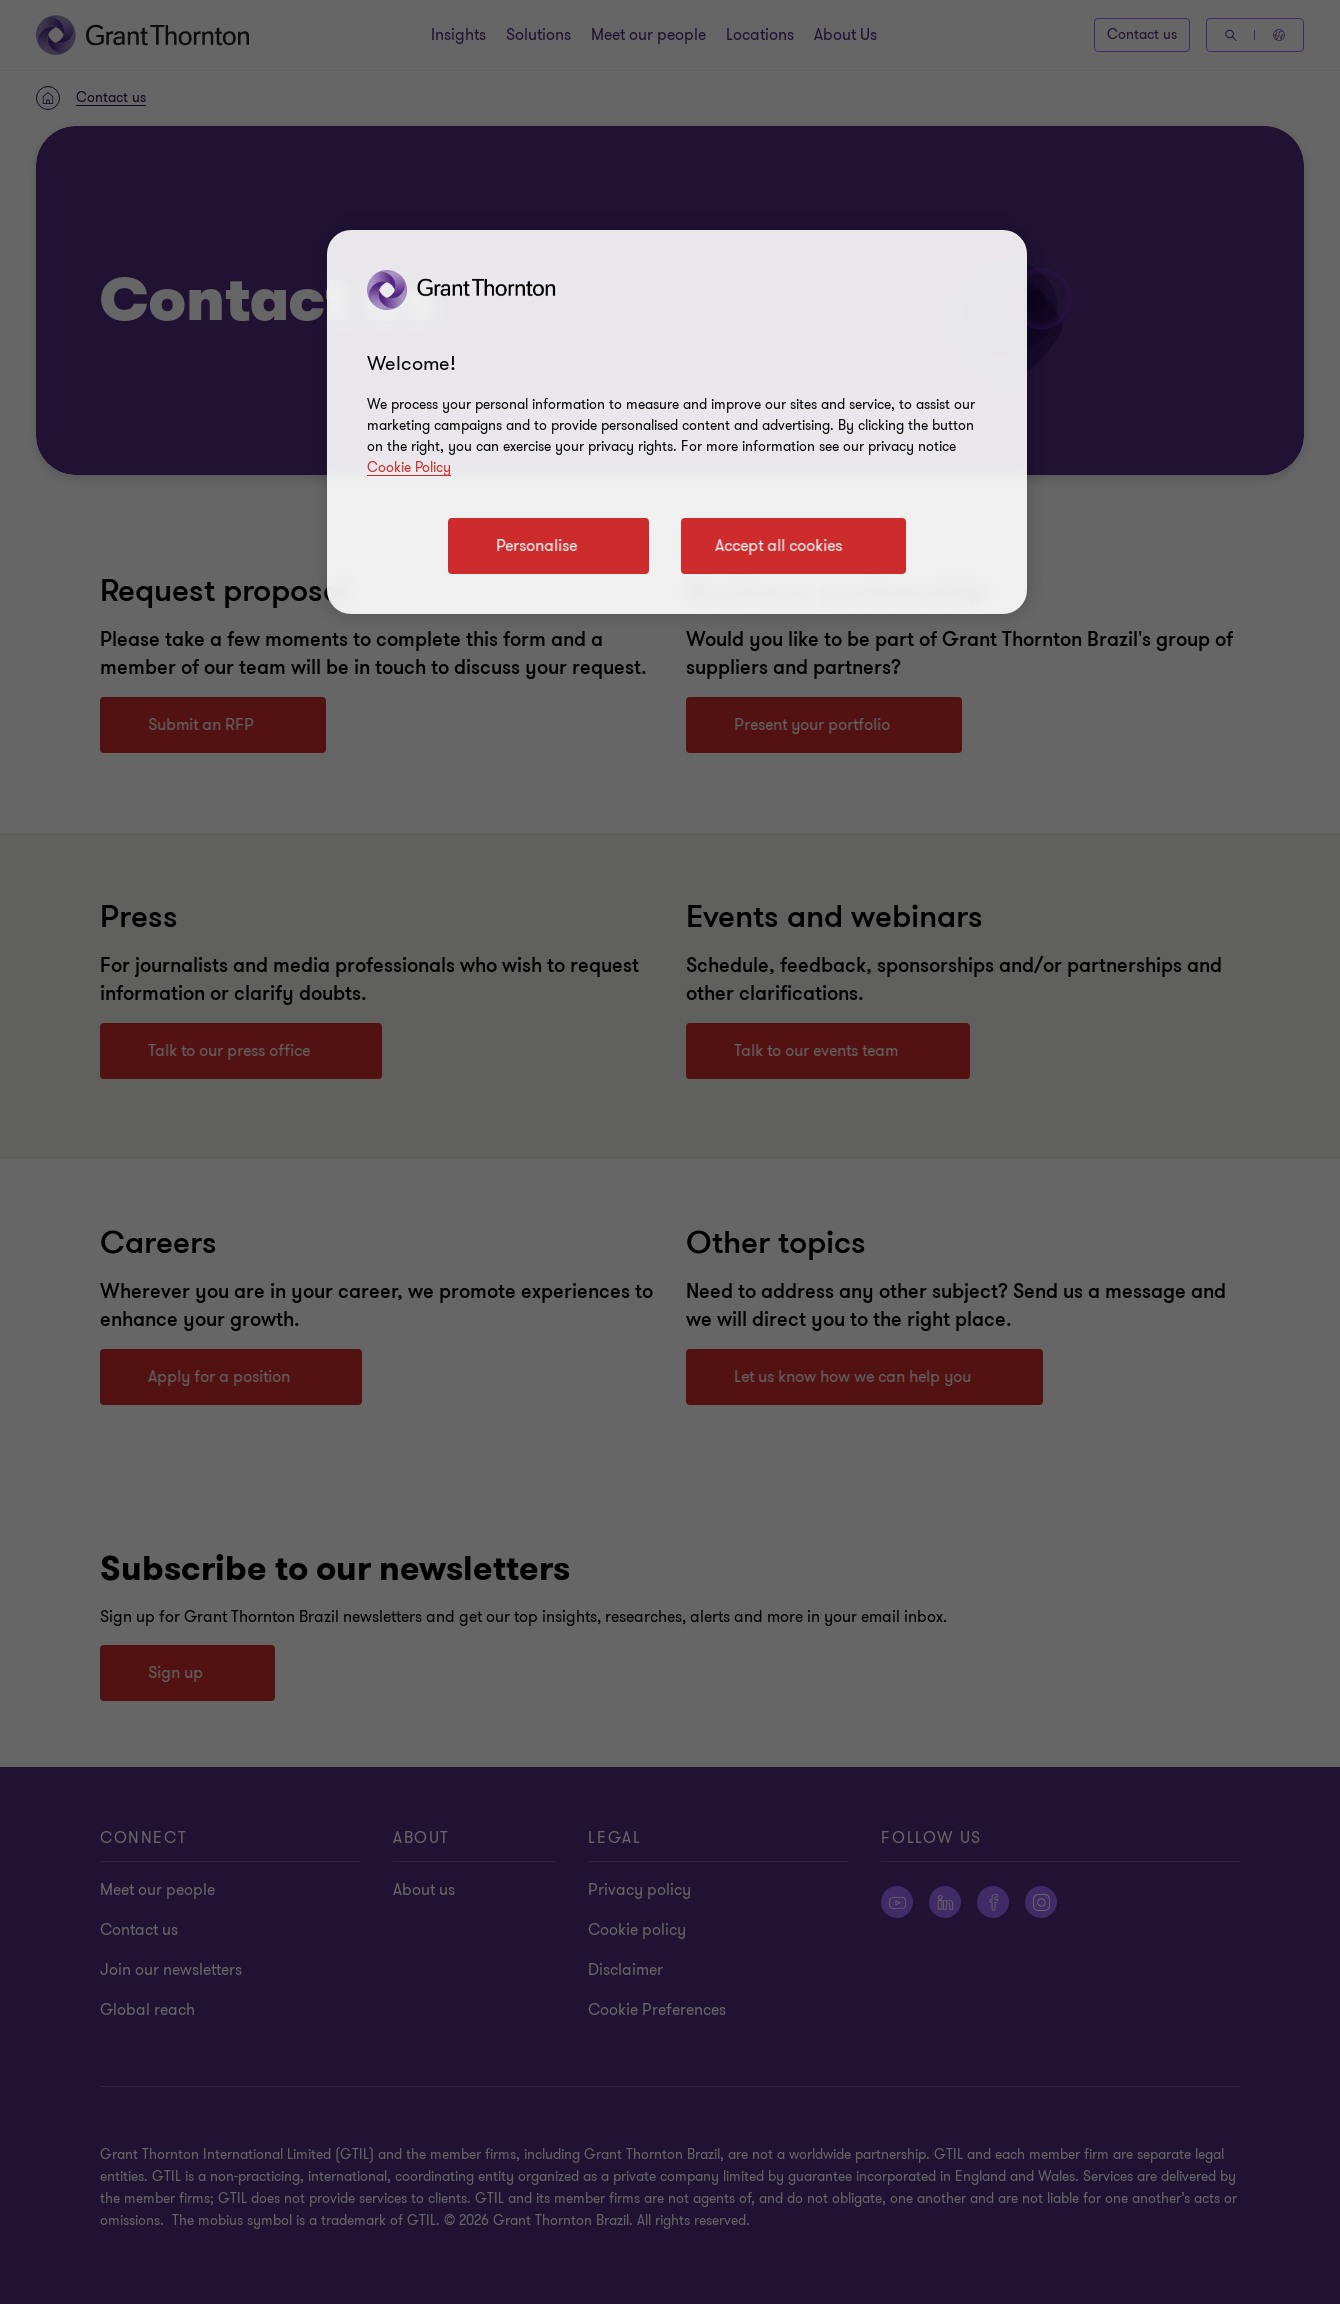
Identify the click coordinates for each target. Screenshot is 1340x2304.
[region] (677, 422)
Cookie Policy (409, 467)
